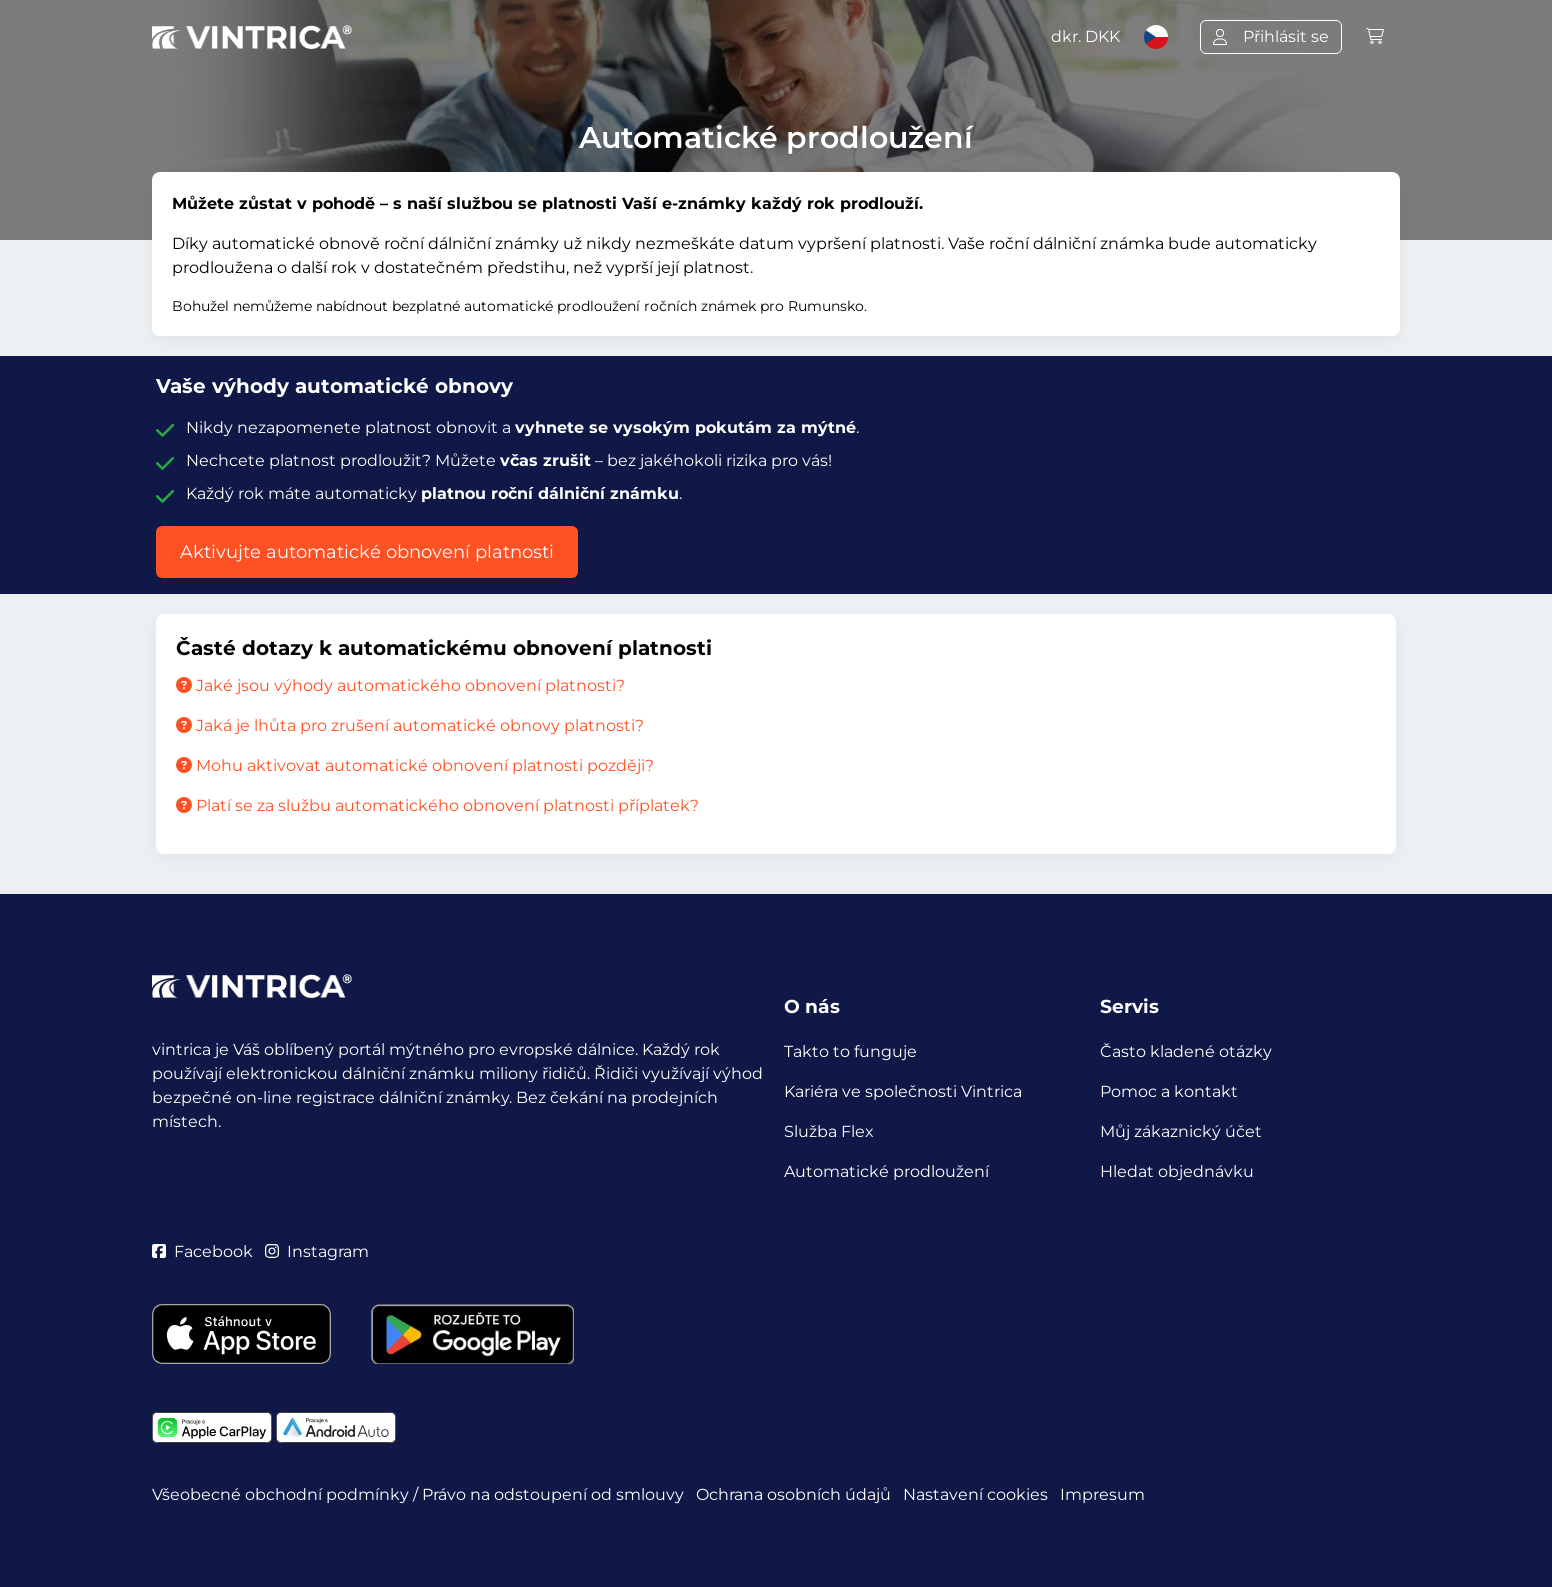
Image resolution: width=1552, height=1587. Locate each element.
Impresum (1102, 1494)
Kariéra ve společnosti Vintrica (903, 1091)
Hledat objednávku (1177, 1171)
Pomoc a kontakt (1169, 1091)
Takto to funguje (850, 1051)
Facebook (202, 1251)
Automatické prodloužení (886, 1171)
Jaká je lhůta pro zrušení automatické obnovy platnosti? (410, 725)
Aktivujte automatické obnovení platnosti (367, 552)
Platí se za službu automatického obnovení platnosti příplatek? (437, 805)
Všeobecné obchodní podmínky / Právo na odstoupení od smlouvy (418, 1494)
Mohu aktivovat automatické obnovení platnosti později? (415, 765)
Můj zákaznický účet (1181, 1131)
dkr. (1085, 36)
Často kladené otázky (1186, 1051)
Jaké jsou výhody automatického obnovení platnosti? (400, 685)
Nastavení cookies (975, 1494)
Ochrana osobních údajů (793, 1494)
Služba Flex (829, 1131)
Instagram (317, 1251)
